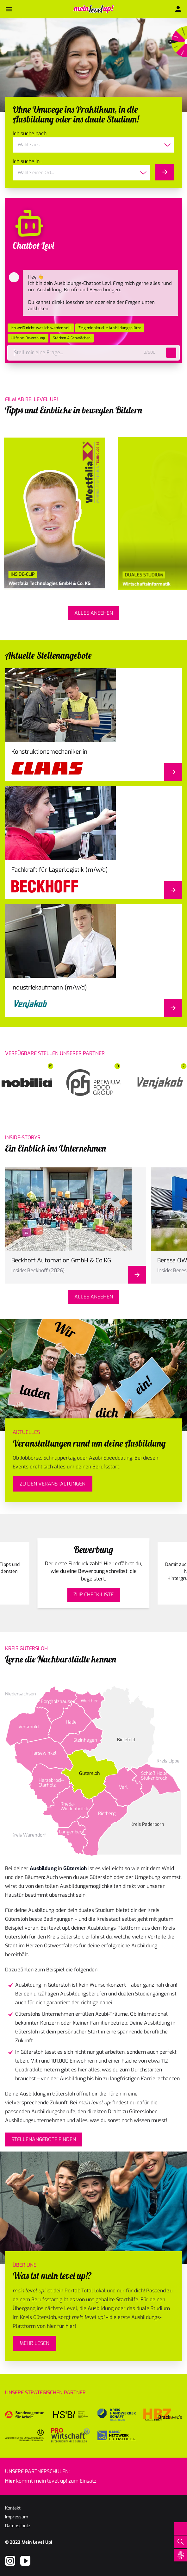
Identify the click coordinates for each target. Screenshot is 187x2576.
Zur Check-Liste (93, 1594)
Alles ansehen (93, 613)
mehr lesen (34, 2343)
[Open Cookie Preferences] (180, 2555)
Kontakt (13, 2508)
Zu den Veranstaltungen (52, 1483)
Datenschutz (17, 2526)
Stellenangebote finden (43, 2139)
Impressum (16, 2517)
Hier (10, 2481)
